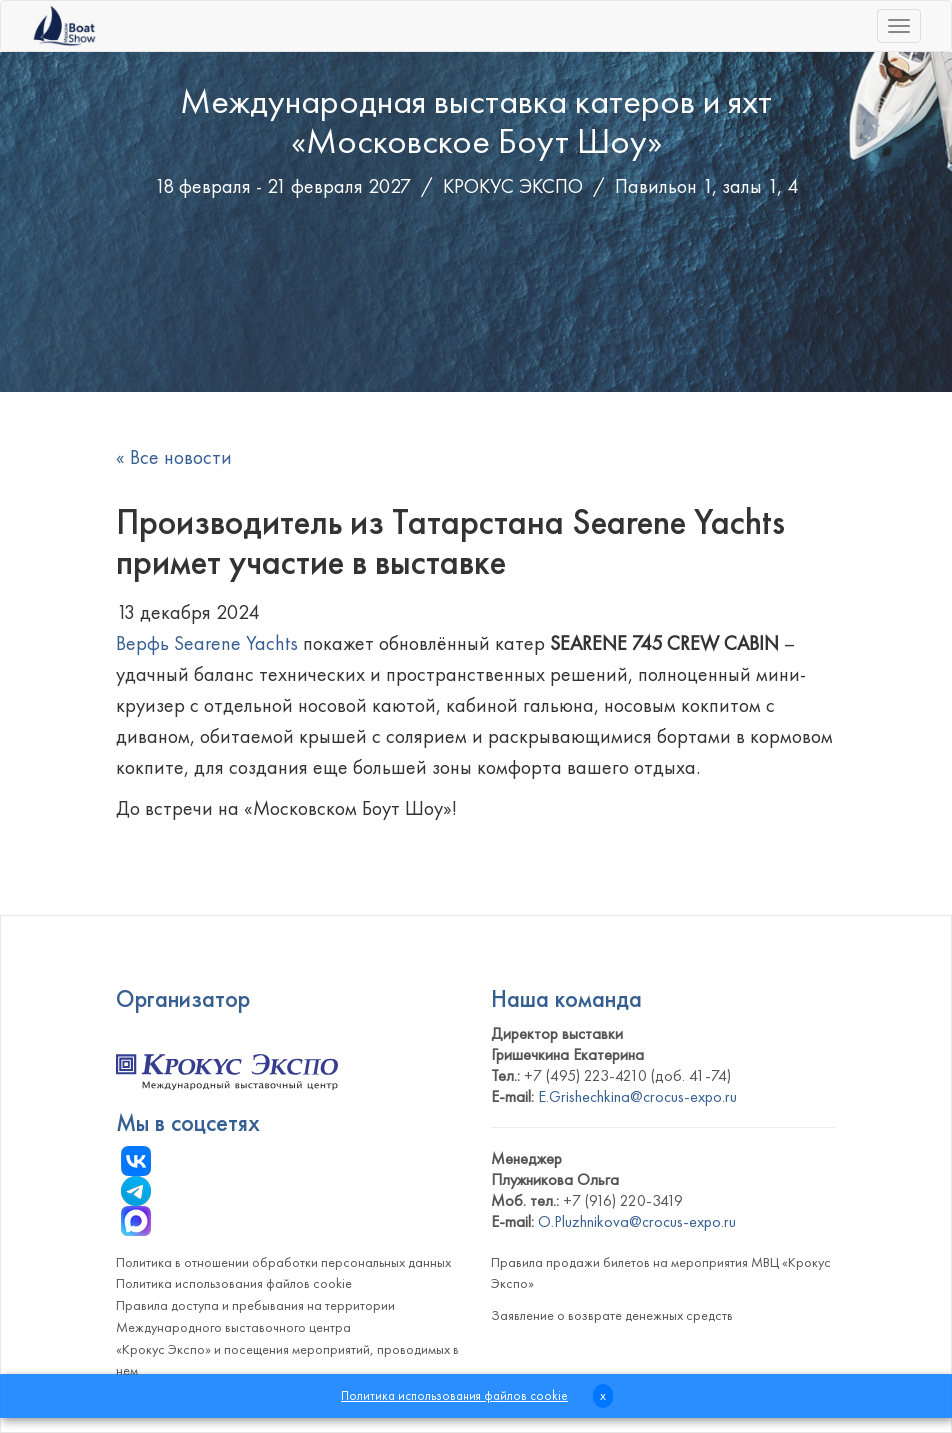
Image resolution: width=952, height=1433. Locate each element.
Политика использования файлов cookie (234, 1283)
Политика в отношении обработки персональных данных (283, 1262)
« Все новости (174, 457)
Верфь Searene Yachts (207, 643)
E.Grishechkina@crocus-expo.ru (637, 1096)
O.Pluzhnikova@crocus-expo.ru (637, 1221)
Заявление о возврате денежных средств (612, 1315)
